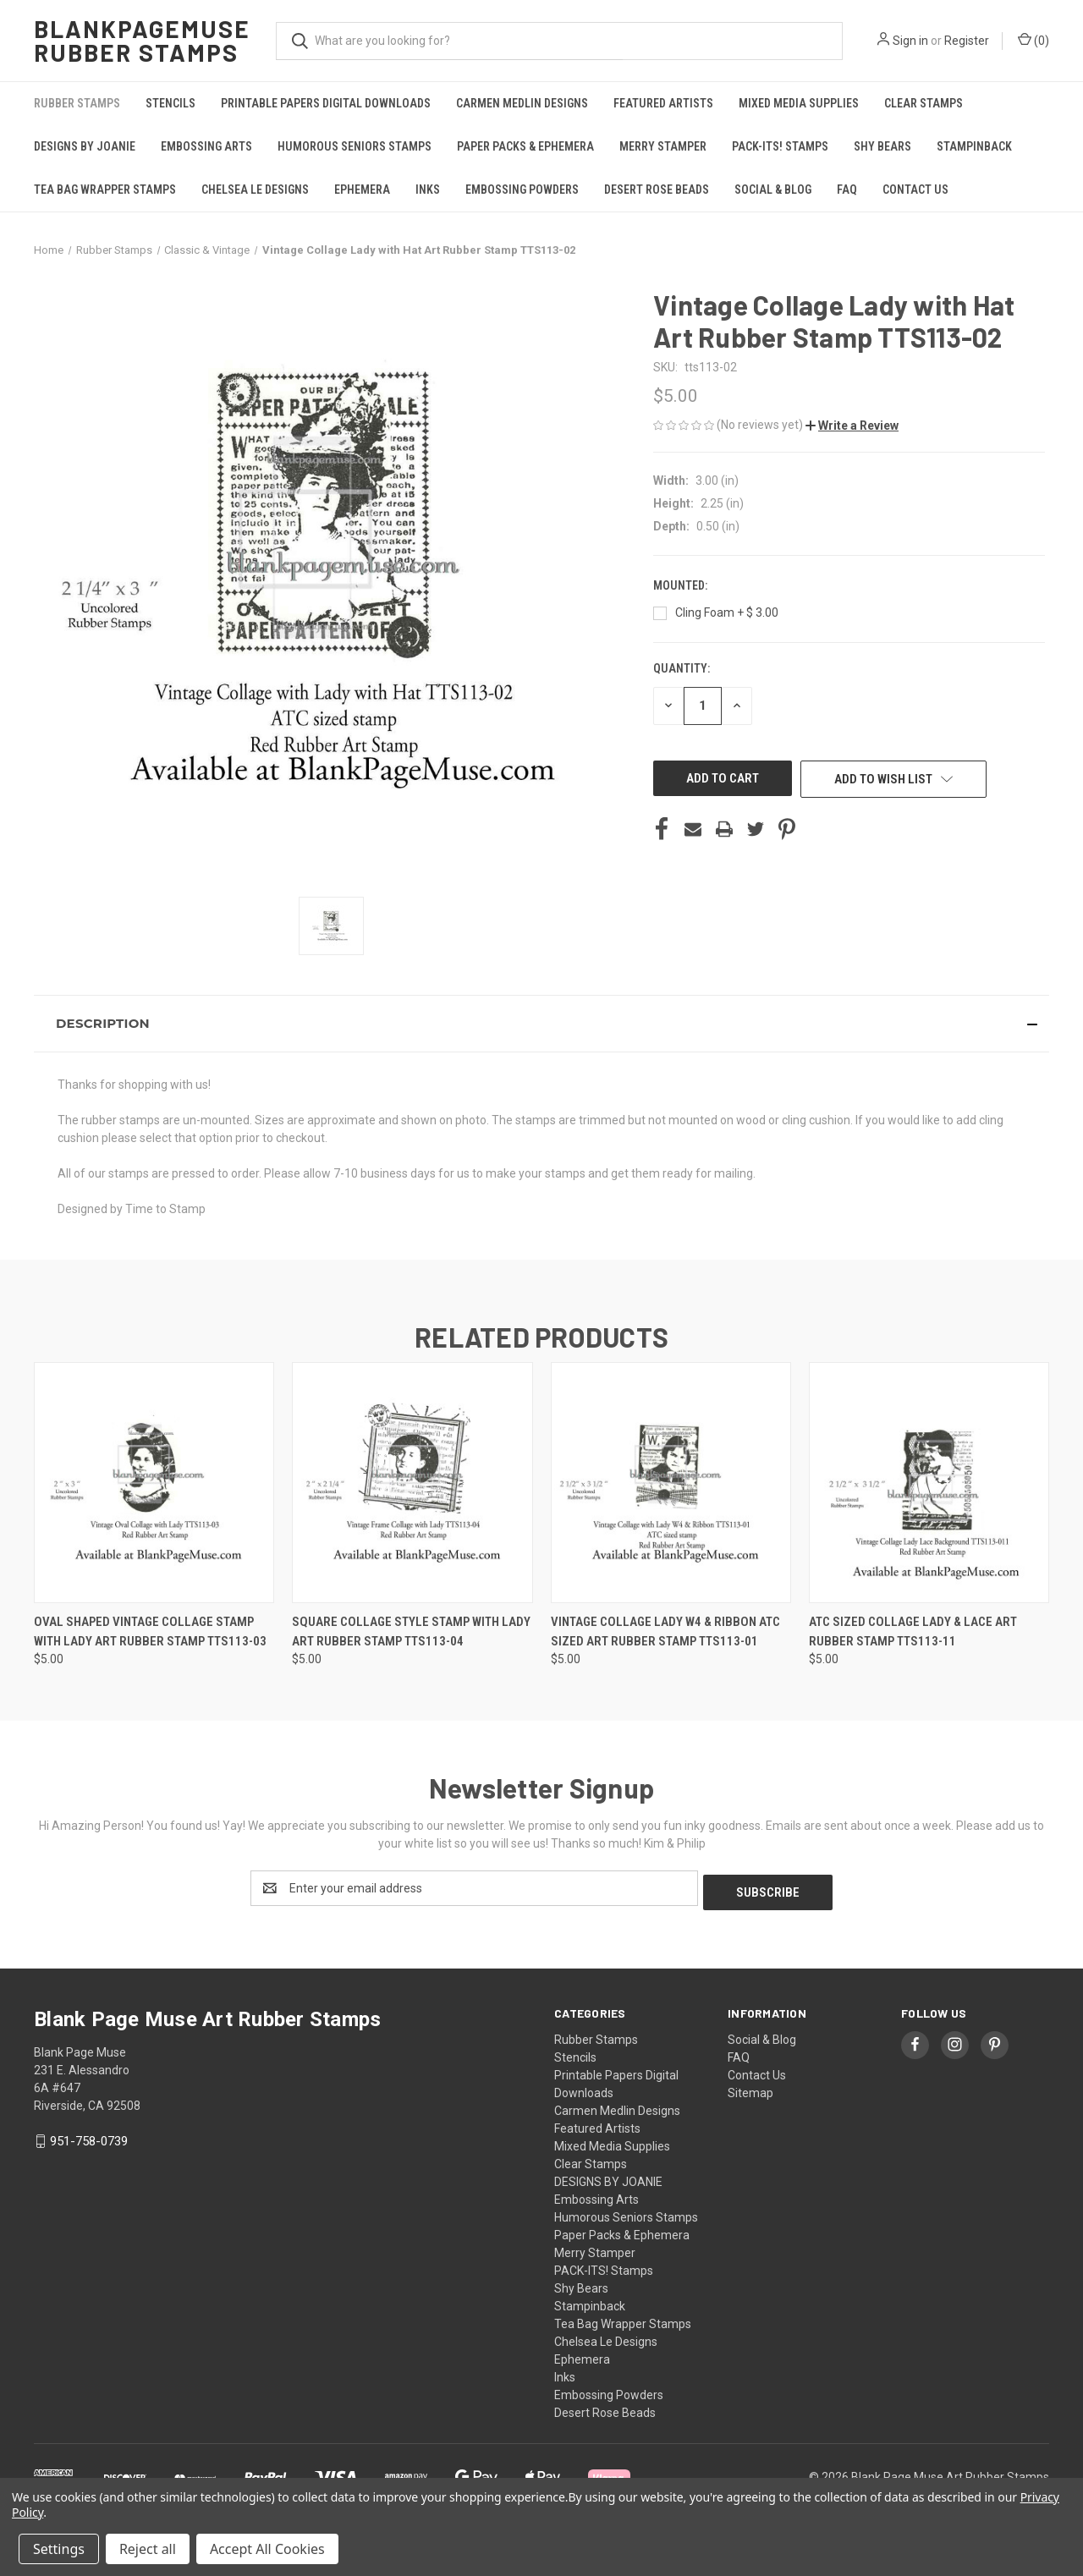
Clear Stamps (923, 103)
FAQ (847, 189)
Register (966, 40)
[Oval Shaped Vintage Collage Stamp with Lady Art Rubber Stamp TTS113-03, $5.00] (154, 1482)
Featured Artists (663, 103)
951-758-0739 (89, 2137)
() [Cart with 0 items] (1033, 39)
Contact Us (915, 189)
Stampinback (974, 146)
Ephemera (362, 189)
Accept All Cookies (267, 2549)
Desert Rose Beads (656, 189)
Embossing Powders (522, 189)
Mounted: (681, 585)
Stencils (170, 103)
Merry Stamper (662, 146)
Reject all (147, 2549)
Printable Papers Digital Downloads (326, 103)
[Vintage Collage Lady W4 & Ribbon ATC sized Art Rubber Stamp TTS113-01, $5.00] (671, 1482)
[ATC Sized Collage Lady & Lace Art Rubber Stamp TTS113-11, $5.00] (929, 1482)
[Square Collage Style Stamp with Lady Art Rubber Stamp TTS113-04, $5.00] (412, 1482)
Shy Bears (882, 146)
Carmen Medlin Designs (522, 103)
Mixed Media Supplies (799, 103)
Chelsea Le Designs (255, 189)
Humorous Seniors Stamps (355, 146)
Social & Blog (772, 189)
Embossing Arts (206, 146)
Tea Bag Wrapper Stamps (105, 189)
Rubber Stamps (77, 103)
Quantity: (681, 668)
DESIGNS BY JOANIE (84, 146)
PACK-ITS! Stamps (780, 146)
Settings (59, 2549)
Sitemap (750, 2088)
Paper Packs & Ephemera (525, 146)
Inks (427, 189)
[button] (852, 425)
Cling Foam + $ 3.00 (726, 612)
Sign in (910, 40)
